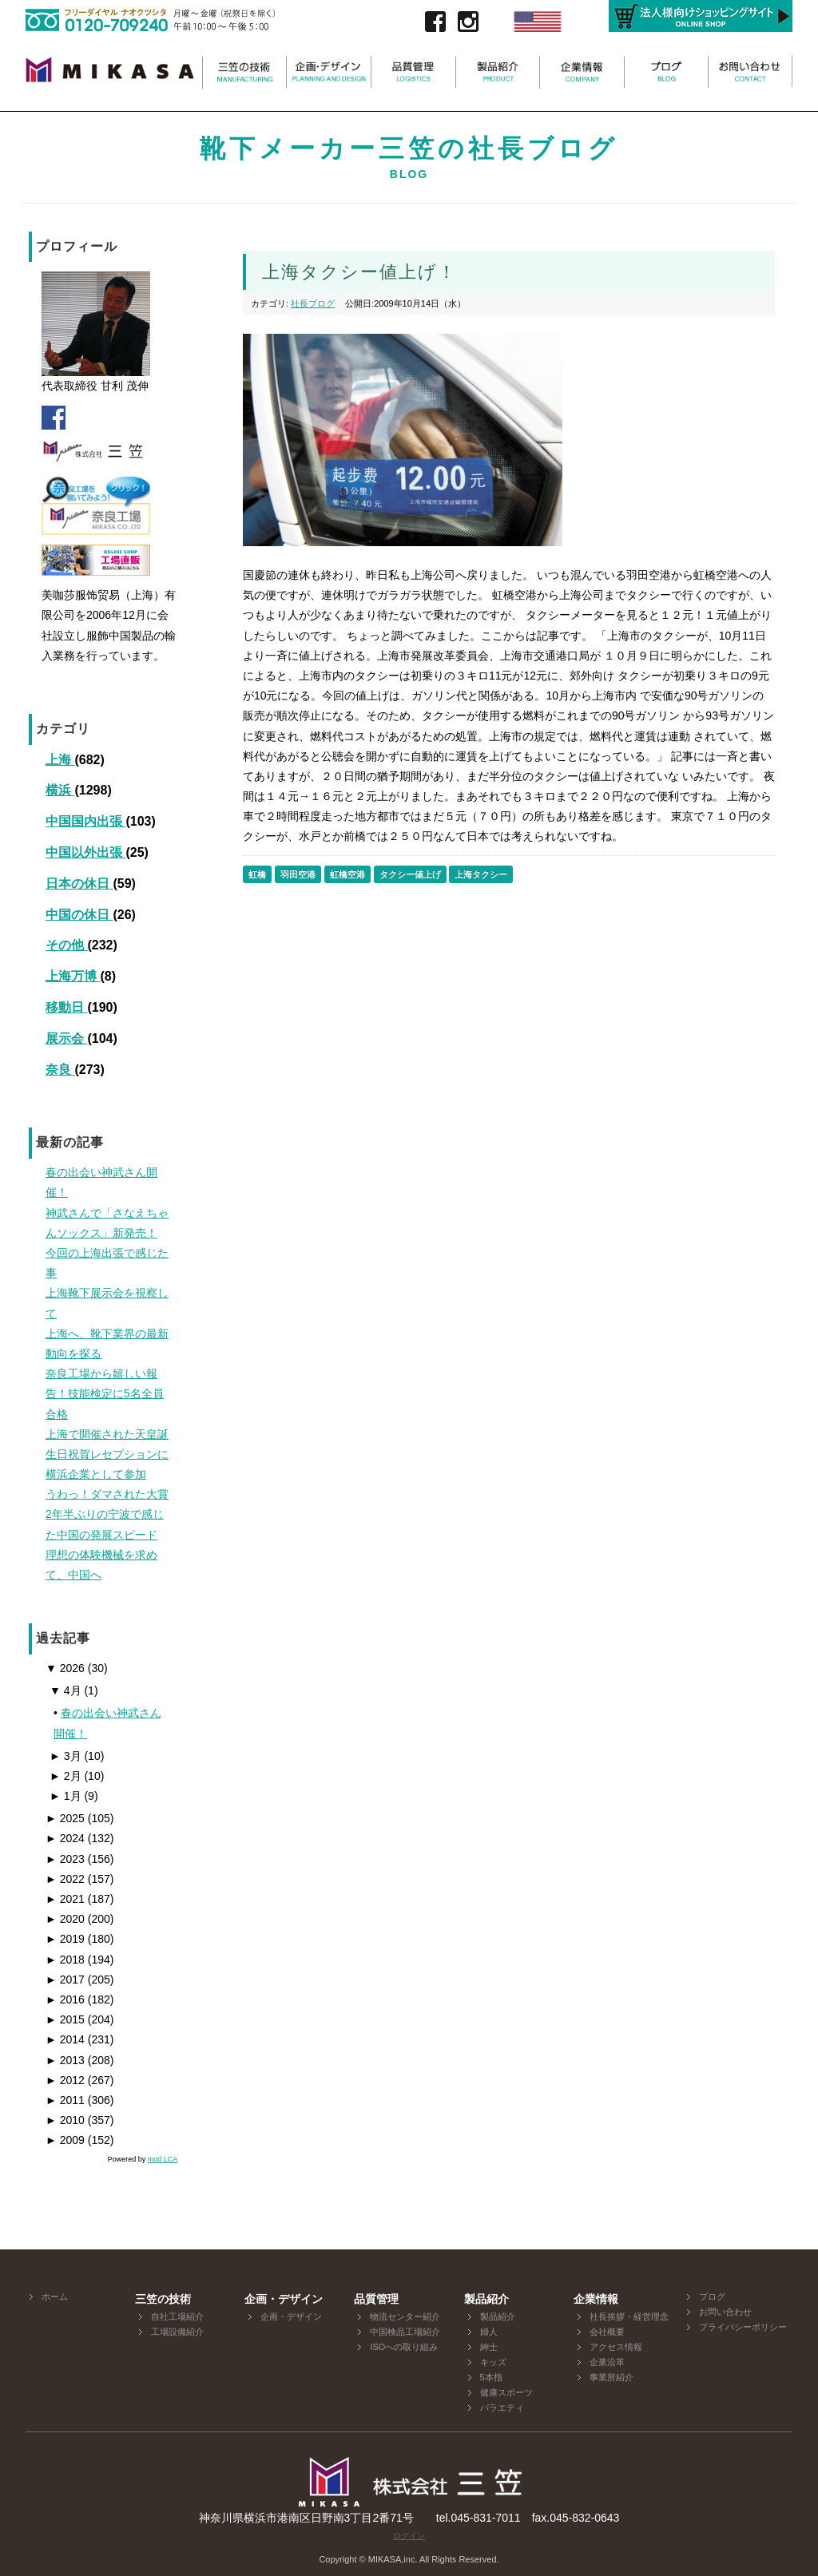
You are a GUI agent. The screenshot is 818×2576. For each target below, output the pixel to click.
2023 (65, 1859)
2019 (65, 1938)
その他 (66, 945)
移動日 (66, 1007)
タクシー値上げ (410, 874)
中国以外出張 (85, 852)
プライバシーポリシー (743, 2327)
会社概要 (607, 2331)
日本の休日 (79, 883)
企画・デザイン (291, 2316)
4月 (65, 1690)
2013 (65, 2060)
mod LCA (163, 2159)
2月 (65, 1776)
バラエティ (502, 2407)
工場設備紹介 (177, 2331)
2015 (65, 2019)
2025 (65, 1818)
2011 (65, 2100)
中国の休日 (79, 914)
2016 (65, 1999)
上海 (60, 760)
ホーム (55, 2296)
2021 (65, 1898)
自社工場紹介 (177, 2316)
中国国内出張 (85, 821)
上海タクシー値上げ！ (359, 272)
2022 (65, 1879)
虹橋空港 (347, 874)
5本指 (491, 2377)
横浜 (60, 790)
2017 (65, 1979)
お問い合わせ (725, 2311)
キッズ (493, 2362)
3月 (65, 1756)
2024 (65, 1838)
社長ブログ (313, 303)
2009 (65, 2140)
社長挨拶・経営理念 (629, 2316)
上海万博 (73, 976)
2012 (65, 2080)
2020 (65, 1918)
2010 (65, 2120)
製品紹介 (497, 2316)
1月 (65, 1795)
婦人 (489, 2331)
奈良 (60, 1069)
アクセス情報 (616, 2347)
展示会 (66, 1038)
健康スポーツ (506, 2392)
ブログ (712, 2296)
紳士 (489, 2347)
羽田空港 (298, 874)
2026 (65, 1668)
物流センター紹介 (405, 2316)
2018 (65, 1959)
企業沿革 (607, 2362)
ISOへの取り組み (404, 2347)
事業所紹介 (611, 2377)
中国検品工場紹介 (405, 2331)
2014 (65, 2039)
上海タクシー (481, 874)
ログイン (409, 2535)
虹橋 (257, 874)
